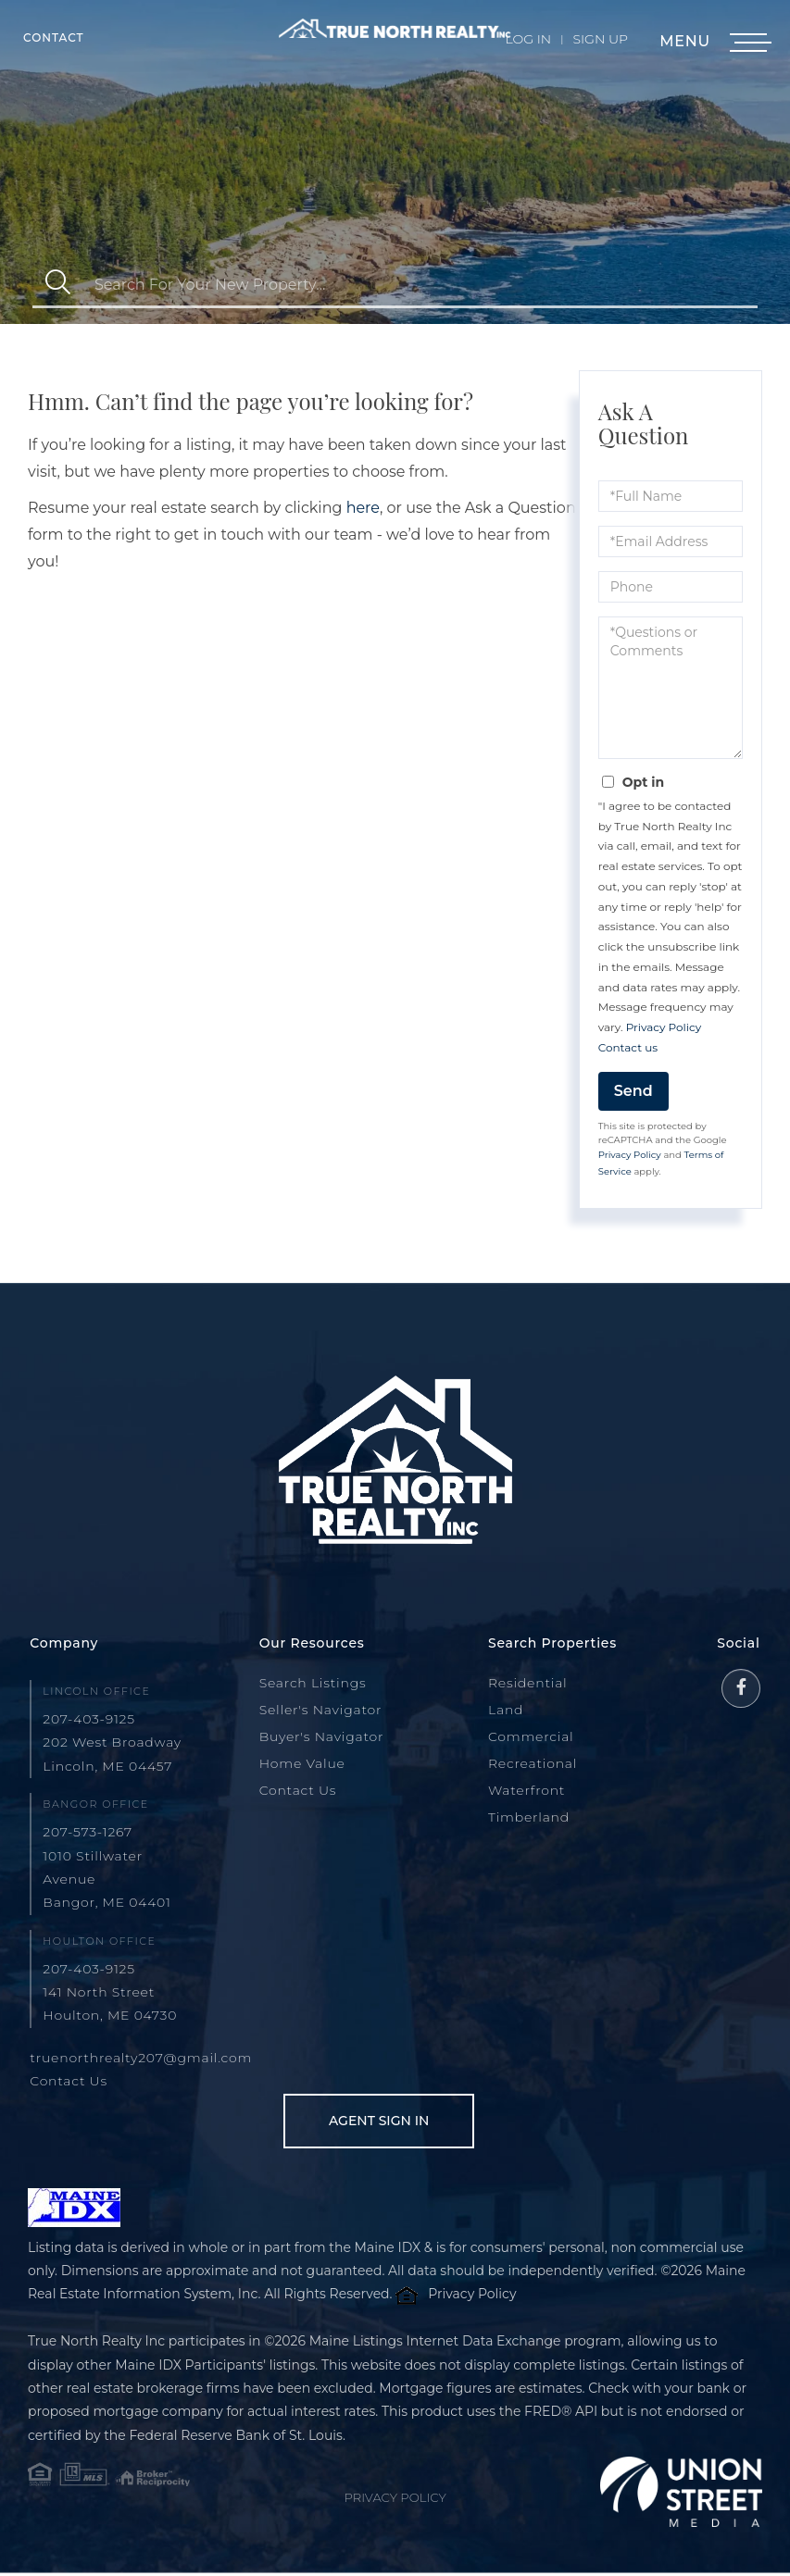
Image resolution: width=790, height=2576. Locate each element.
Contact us (628, 1047)
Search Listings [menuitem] (313, 1682)
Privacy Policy (664, 1027)
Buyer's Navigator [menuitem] (321, 1736)
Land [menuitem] (505, 1709)
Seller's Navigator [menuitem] (320, 1709)
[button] (57, 284)
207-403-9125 (89, 1719)
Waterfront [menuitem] (526, 1790)
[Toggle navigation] (748, 43)
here (363, 507)
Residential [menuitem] (528, 1682)
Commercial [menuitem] (531, 1736)
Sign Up (600, 39)
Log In (529, 39)
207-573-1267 (87, 1831)
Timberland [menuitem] (529, 1817)
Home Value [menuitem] (302, 1763)
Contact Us (68, 2080)
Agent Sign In (370, 2121)
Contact (53, 37)
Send (633, 1091)
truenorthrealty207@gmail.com (141, 2057)
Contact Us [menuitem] (298, 1790)
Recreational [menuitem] (532, 1763)
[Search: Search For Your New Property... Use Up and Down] (420, 284)
